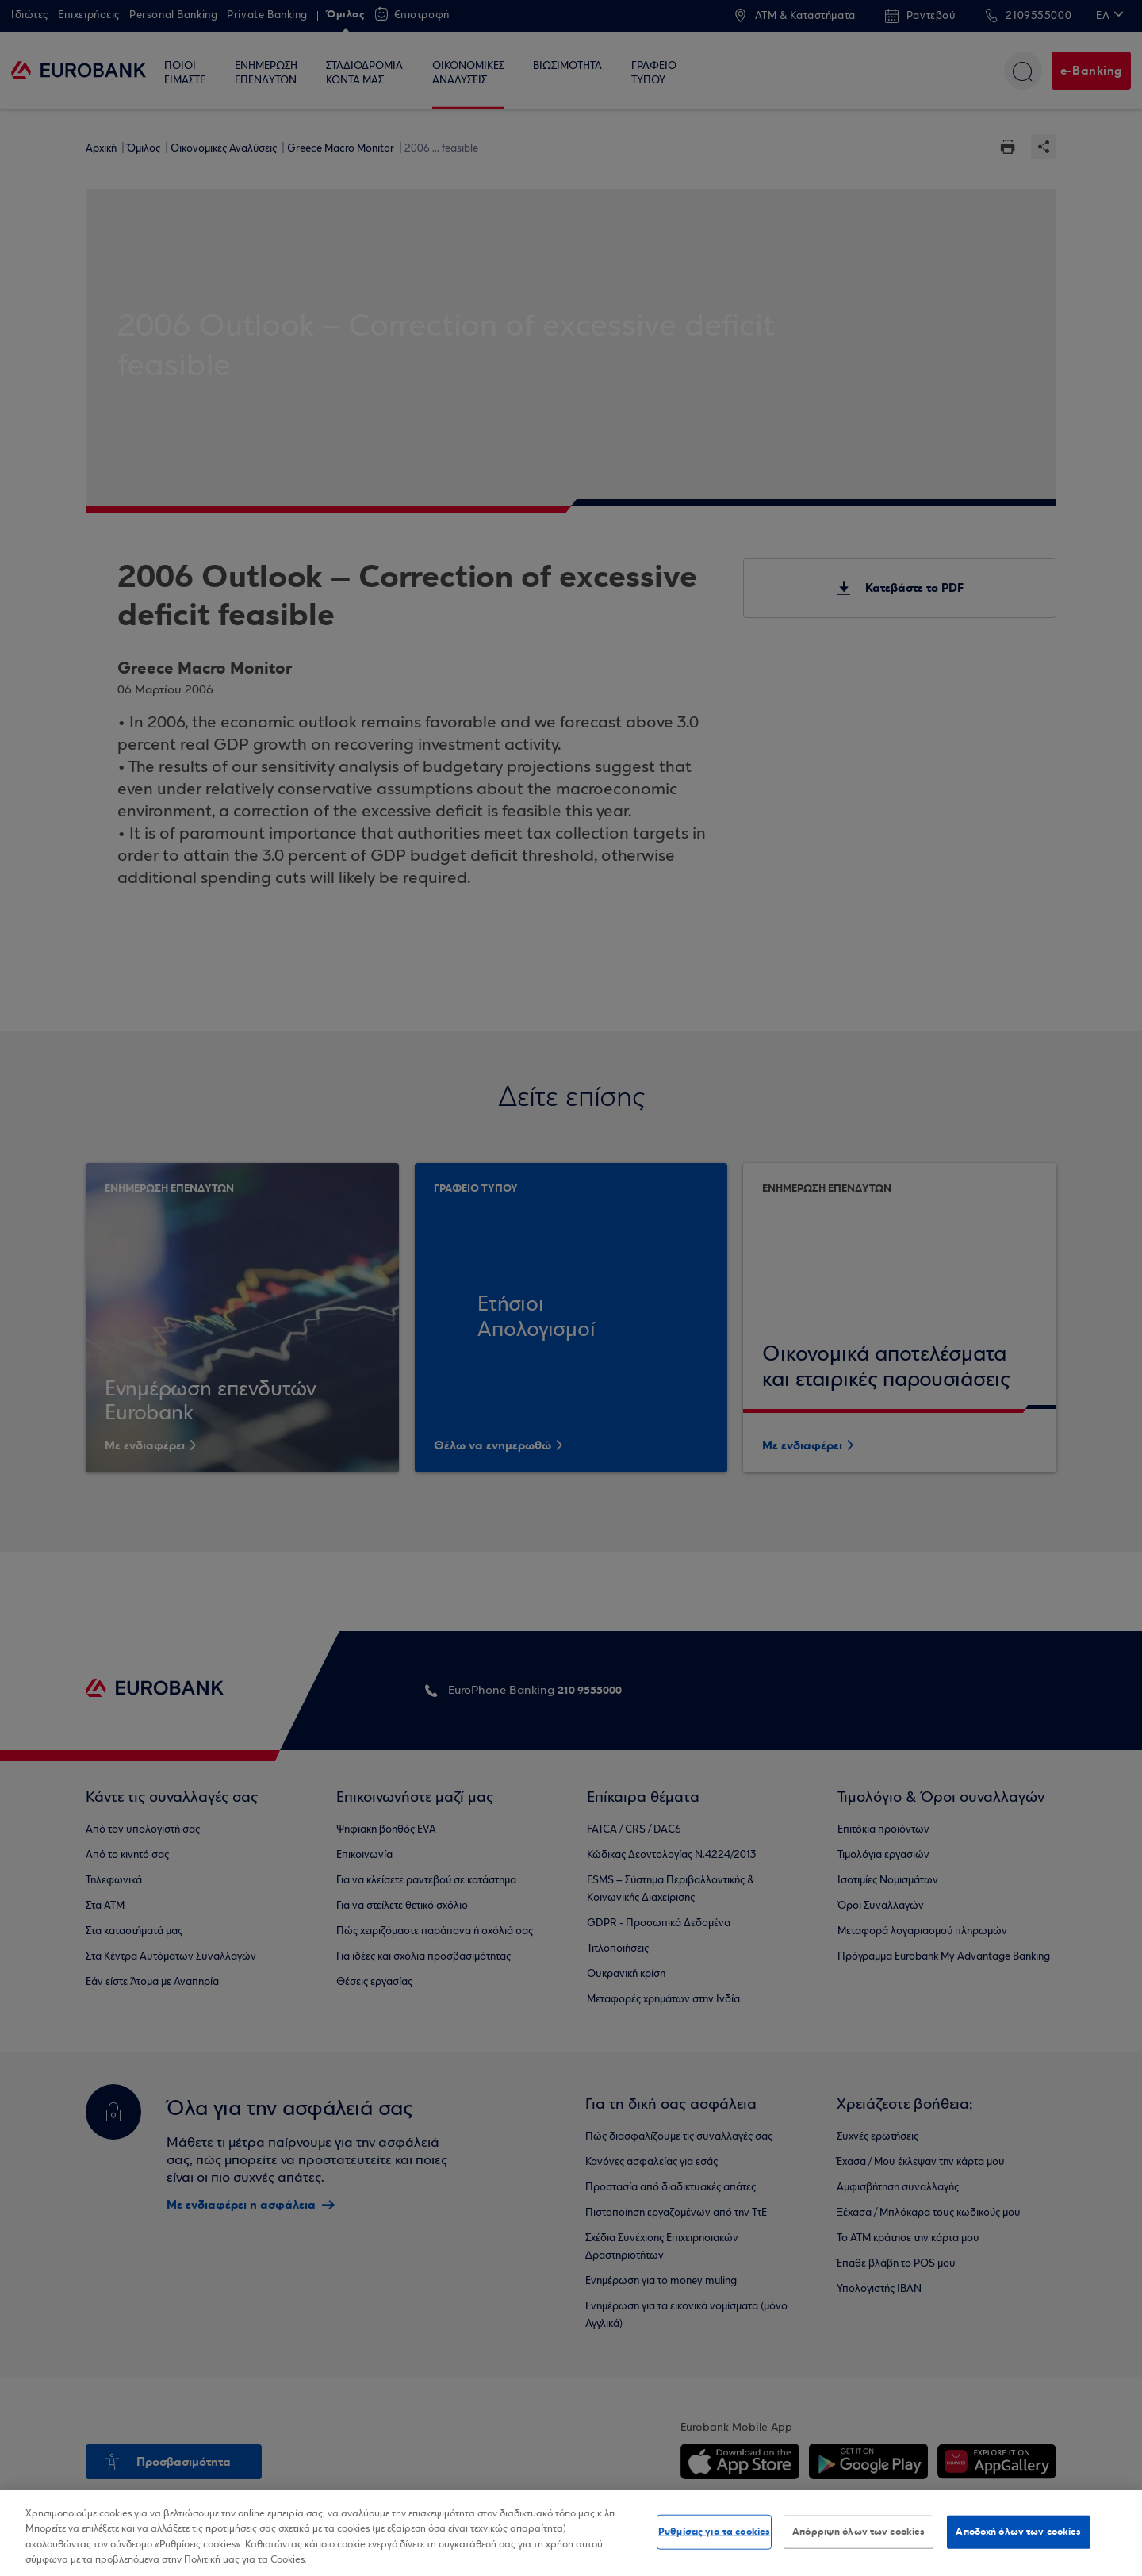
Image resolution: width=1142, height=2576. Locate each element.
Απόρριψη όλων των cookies (858, 2531)
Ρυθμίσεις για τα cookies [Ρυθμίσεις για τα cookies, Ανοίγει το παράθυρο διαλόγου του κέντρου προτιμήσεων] (714, 2531)
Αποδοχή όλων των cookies (1018, 2531)
